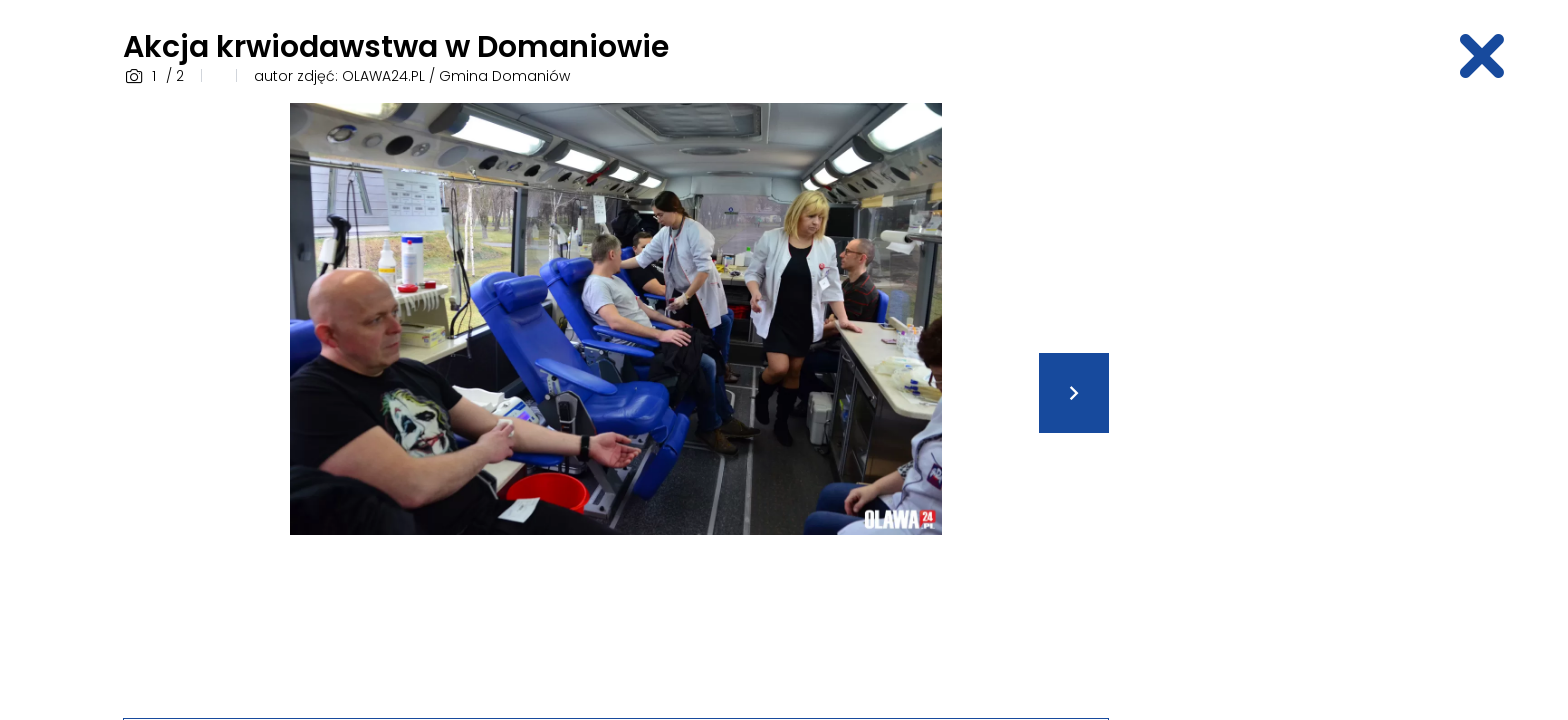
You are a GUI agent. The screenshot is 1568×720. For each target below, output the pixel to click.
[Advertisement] (1289, 403)
